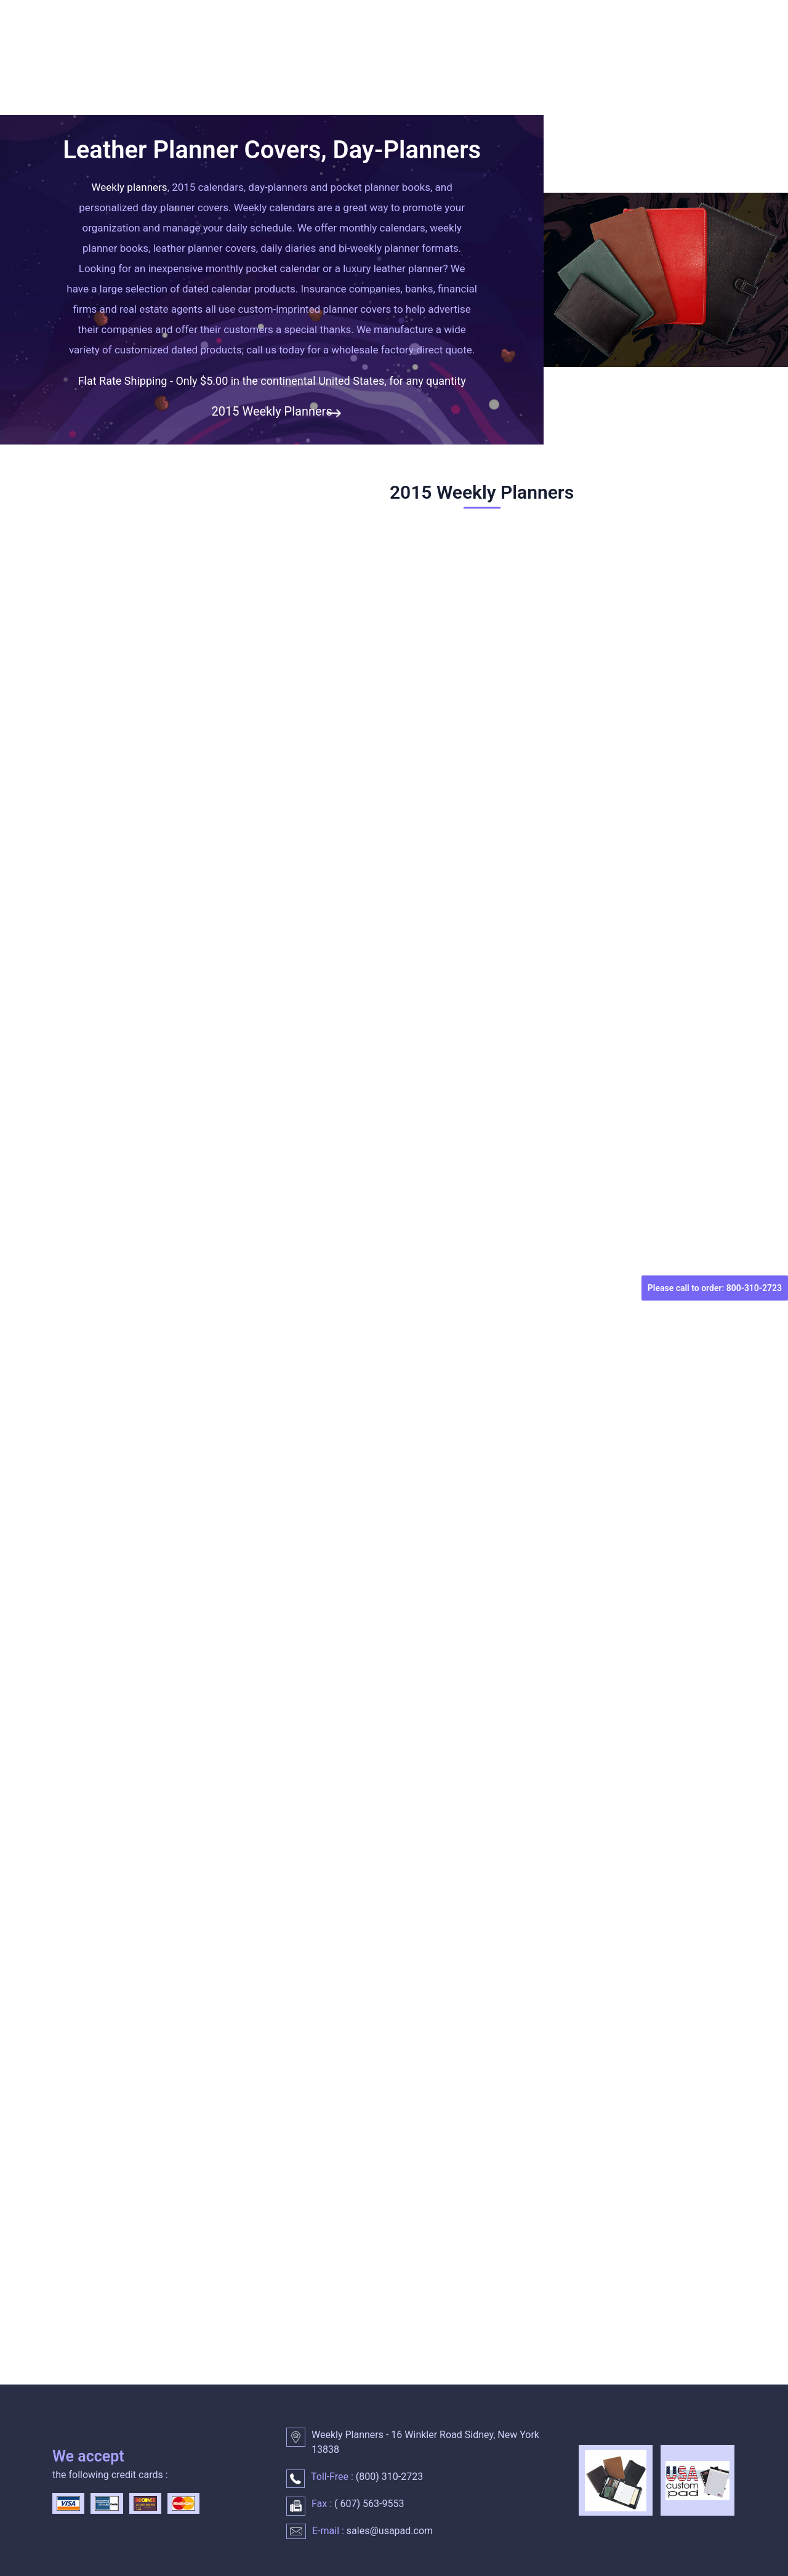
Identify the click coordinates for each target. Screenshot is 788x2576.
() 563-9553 (368, 2504)
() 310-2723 (388, 2476)
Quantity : (78, 1105)
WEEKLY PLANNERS (181, 72)
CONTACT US (91, 100)
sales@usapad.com (390, 2531)
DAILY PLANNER (309, 72)
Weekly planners (129, 187)
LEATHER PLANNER (586, 72)
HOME (75, 72)
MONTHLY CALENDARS (443, 72)
